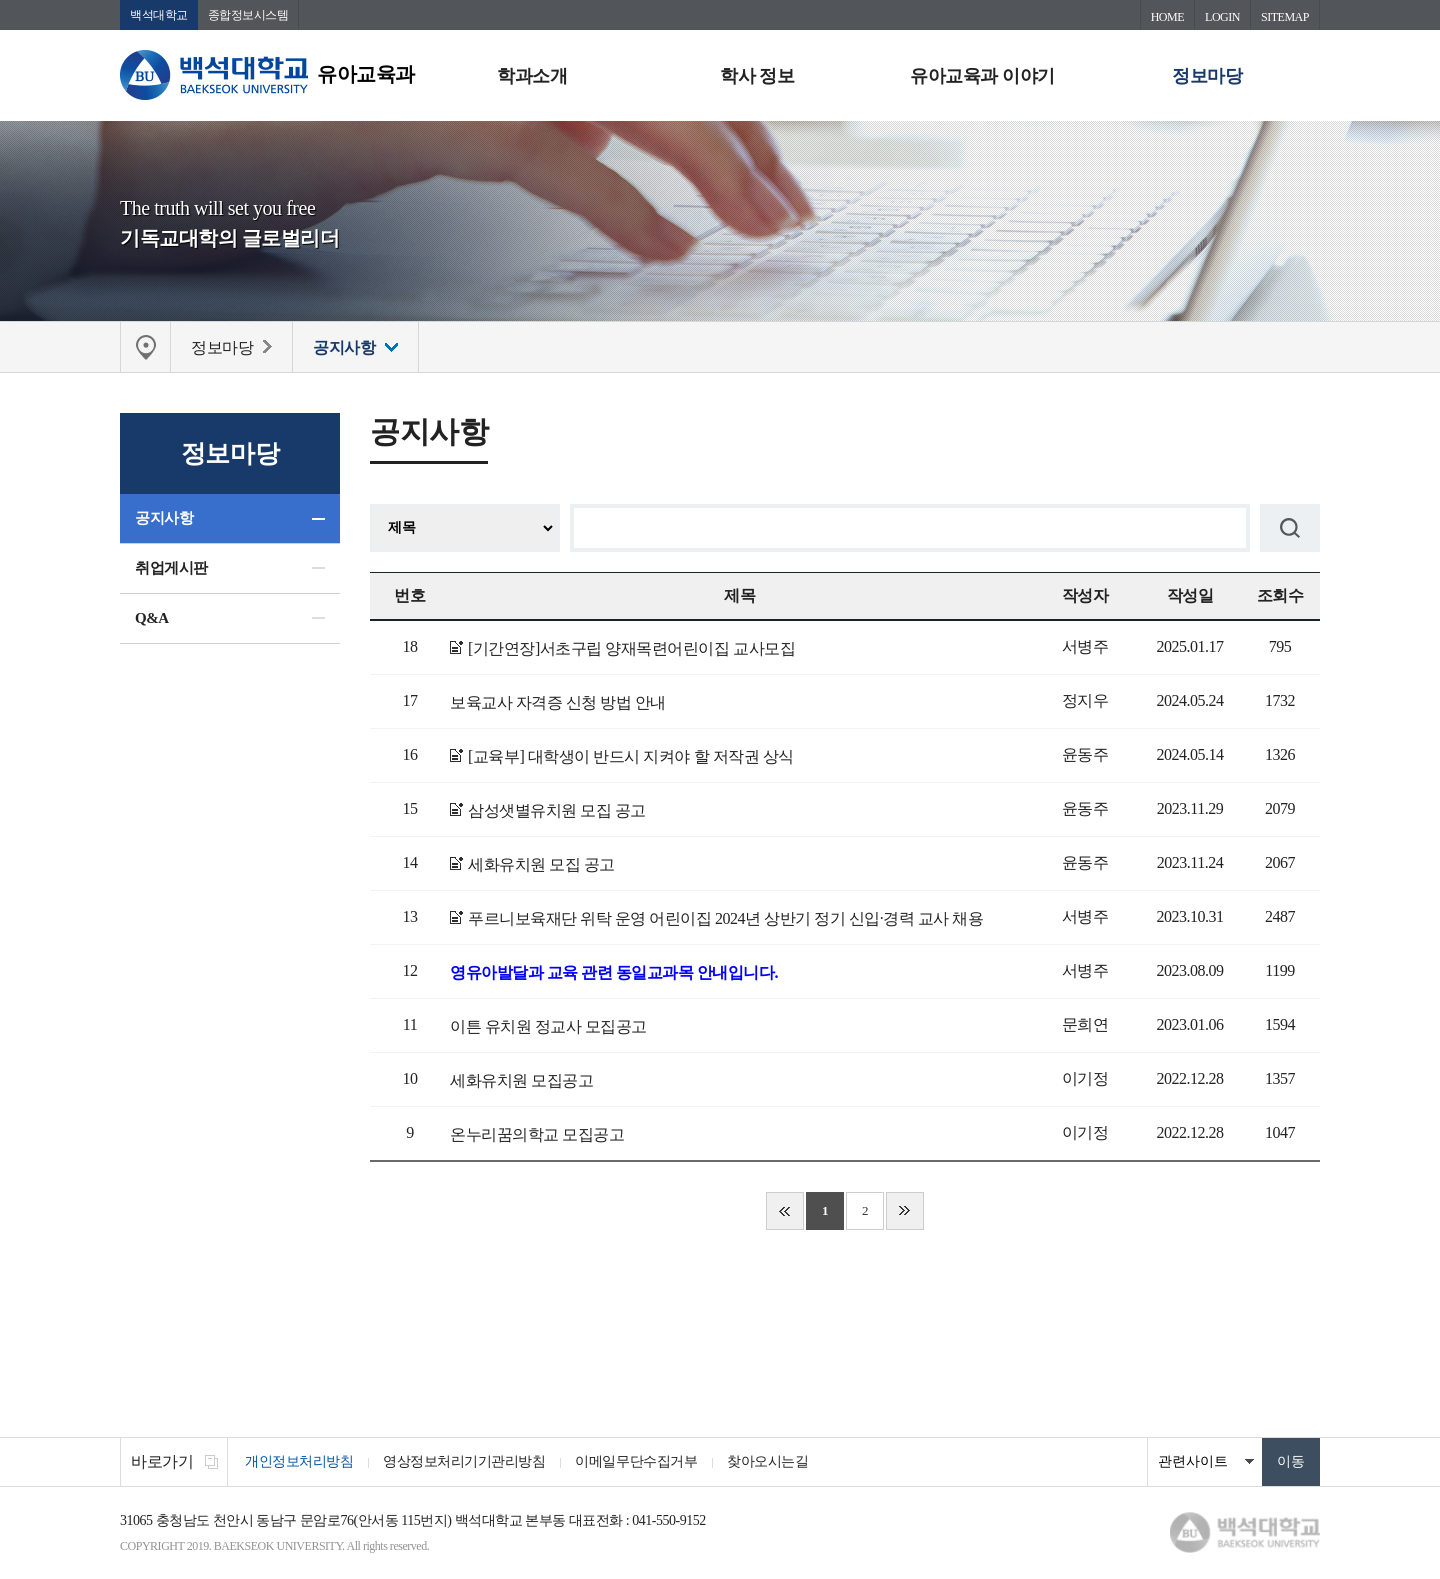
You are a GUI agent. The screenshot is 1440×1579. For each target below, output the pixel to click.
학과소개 (532, 76)
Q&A (152, 618)
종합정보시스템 (248, 15)
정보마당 (1207, 76)
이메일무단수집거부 (636, 1461)
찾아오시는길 (767, 1461)
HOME (1167, 17)
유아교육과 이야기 (982, 76)
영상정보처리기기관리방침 (464, 1461)
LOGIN (1222, 17)
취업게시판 (171, 568)
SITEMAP (1285, 17)
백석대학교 (159, 15)
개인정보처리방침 (299, 1461)
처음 (785, 1211)
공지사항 (164, 518)
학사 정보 (757, 76)
